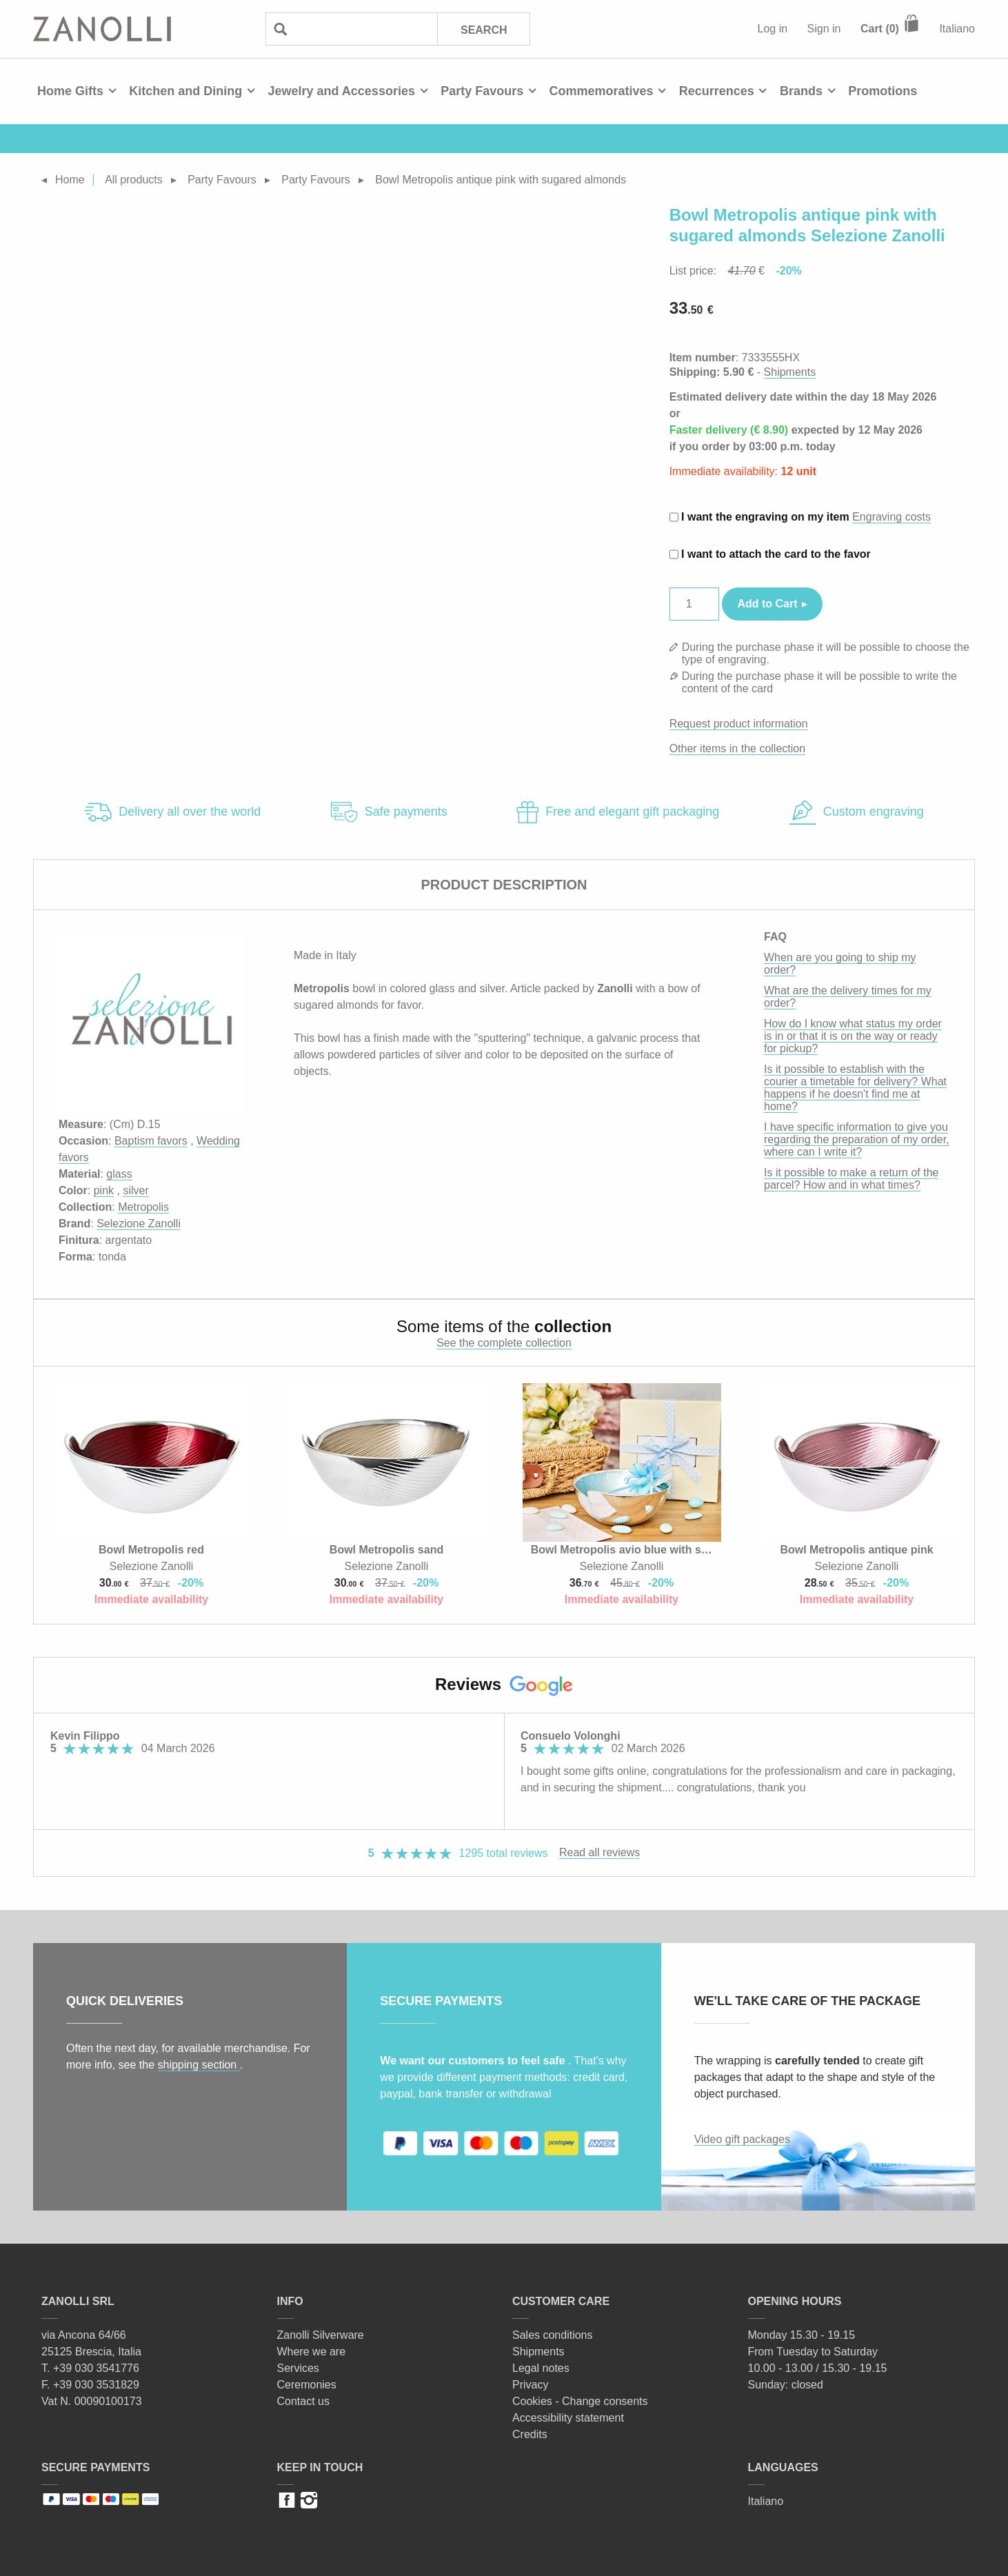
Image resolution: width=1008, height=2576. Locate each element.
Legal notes (540, 2368)
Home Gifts (70, 91)
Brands (801, 91)
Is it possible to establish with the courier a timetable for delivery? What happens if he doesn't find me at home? (855, 1087)
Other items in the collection (737, 748)
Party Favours (482, 91)
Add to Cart (768, 604)
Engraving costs (891, 517)
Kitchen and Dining (185, 91)
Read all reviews (599, 1852)
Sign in (824, 28)
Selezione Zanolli (139, 1223)
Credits (529, 2434)
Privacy (530, 2385)
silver (135, 1190)
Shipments (790, 372)
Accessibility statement (568, 2418)
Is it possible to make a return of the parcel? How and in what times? (851, 1179)
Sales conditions (552, 2335)
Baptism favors (151, 1141)
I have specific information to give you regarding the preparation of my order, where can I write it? (856, 1139)
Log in (773, 28)
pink (104, 1190)
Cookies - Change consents (580, 2401)
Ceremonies (306, 2385)
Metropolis (143, 1207)
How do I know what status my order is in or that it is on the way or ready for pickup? (853, 1036)
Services (298, 2368)
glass (119, 1174)
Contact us (303, 2401)
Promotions (882, 91)
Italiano (957, 28)
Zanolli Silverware (320, 2335)
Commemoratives (601, 91)
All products (134, 179)
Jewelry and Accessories (341, 91)
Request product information (738, 723)
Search (483, 29)
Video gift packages (742, 2139)
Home (70, 179)
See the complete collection (504, 1343)
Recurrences (716, 91)
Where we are (311, 2351)
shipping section (199, 2065)
